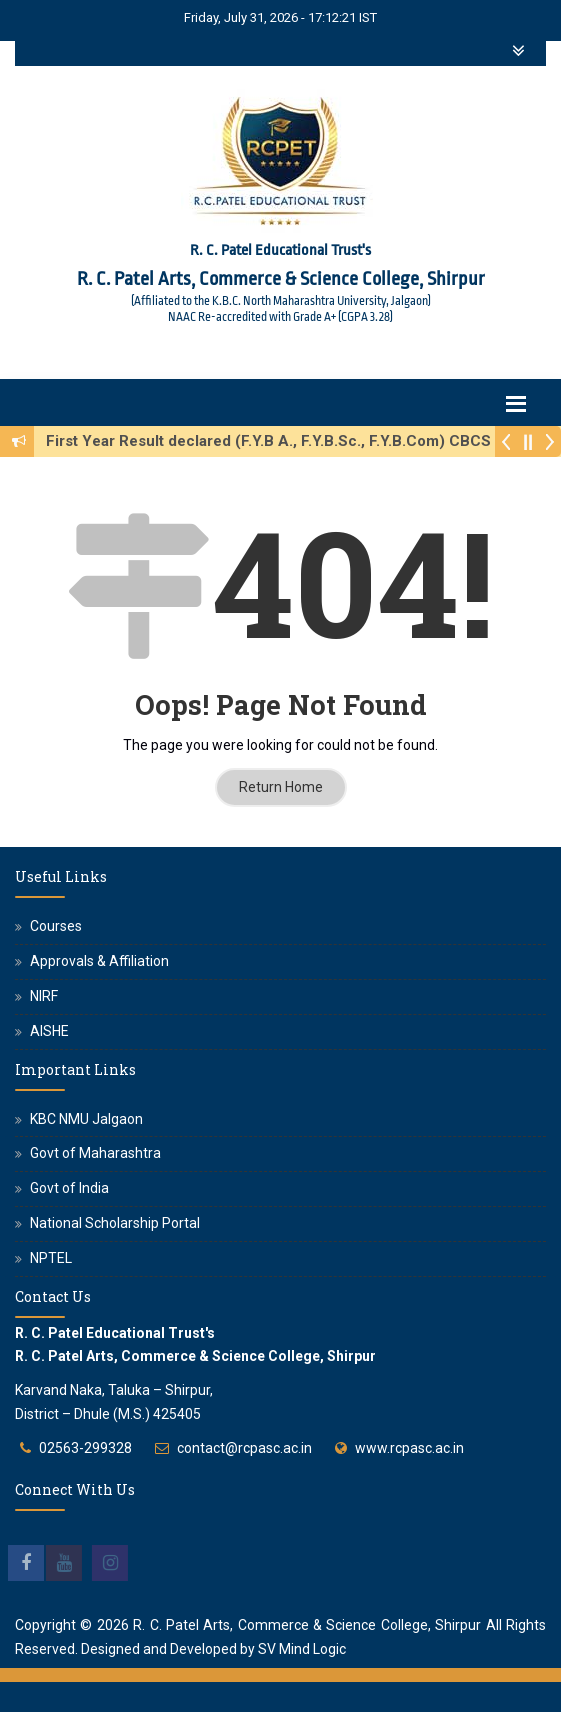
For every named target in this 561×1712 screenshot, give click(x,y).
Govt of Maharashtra (95, 1153)
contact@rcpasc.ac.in (244, 1448)
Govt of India (69, 1188)
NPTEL (51, 1258)
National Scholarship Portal (115, 1223)
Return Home (281, 787)
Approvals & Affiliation (99, 961)
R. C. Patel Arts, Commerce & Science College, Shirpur (307, 1625)
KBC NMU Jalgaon (86, 1119)
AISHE (49, 1031)
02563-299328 (85, 1448)
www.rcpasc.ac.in (409, 1448)
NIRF (44, 996)
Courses (56, 926)
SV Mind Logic (302, 1649)
